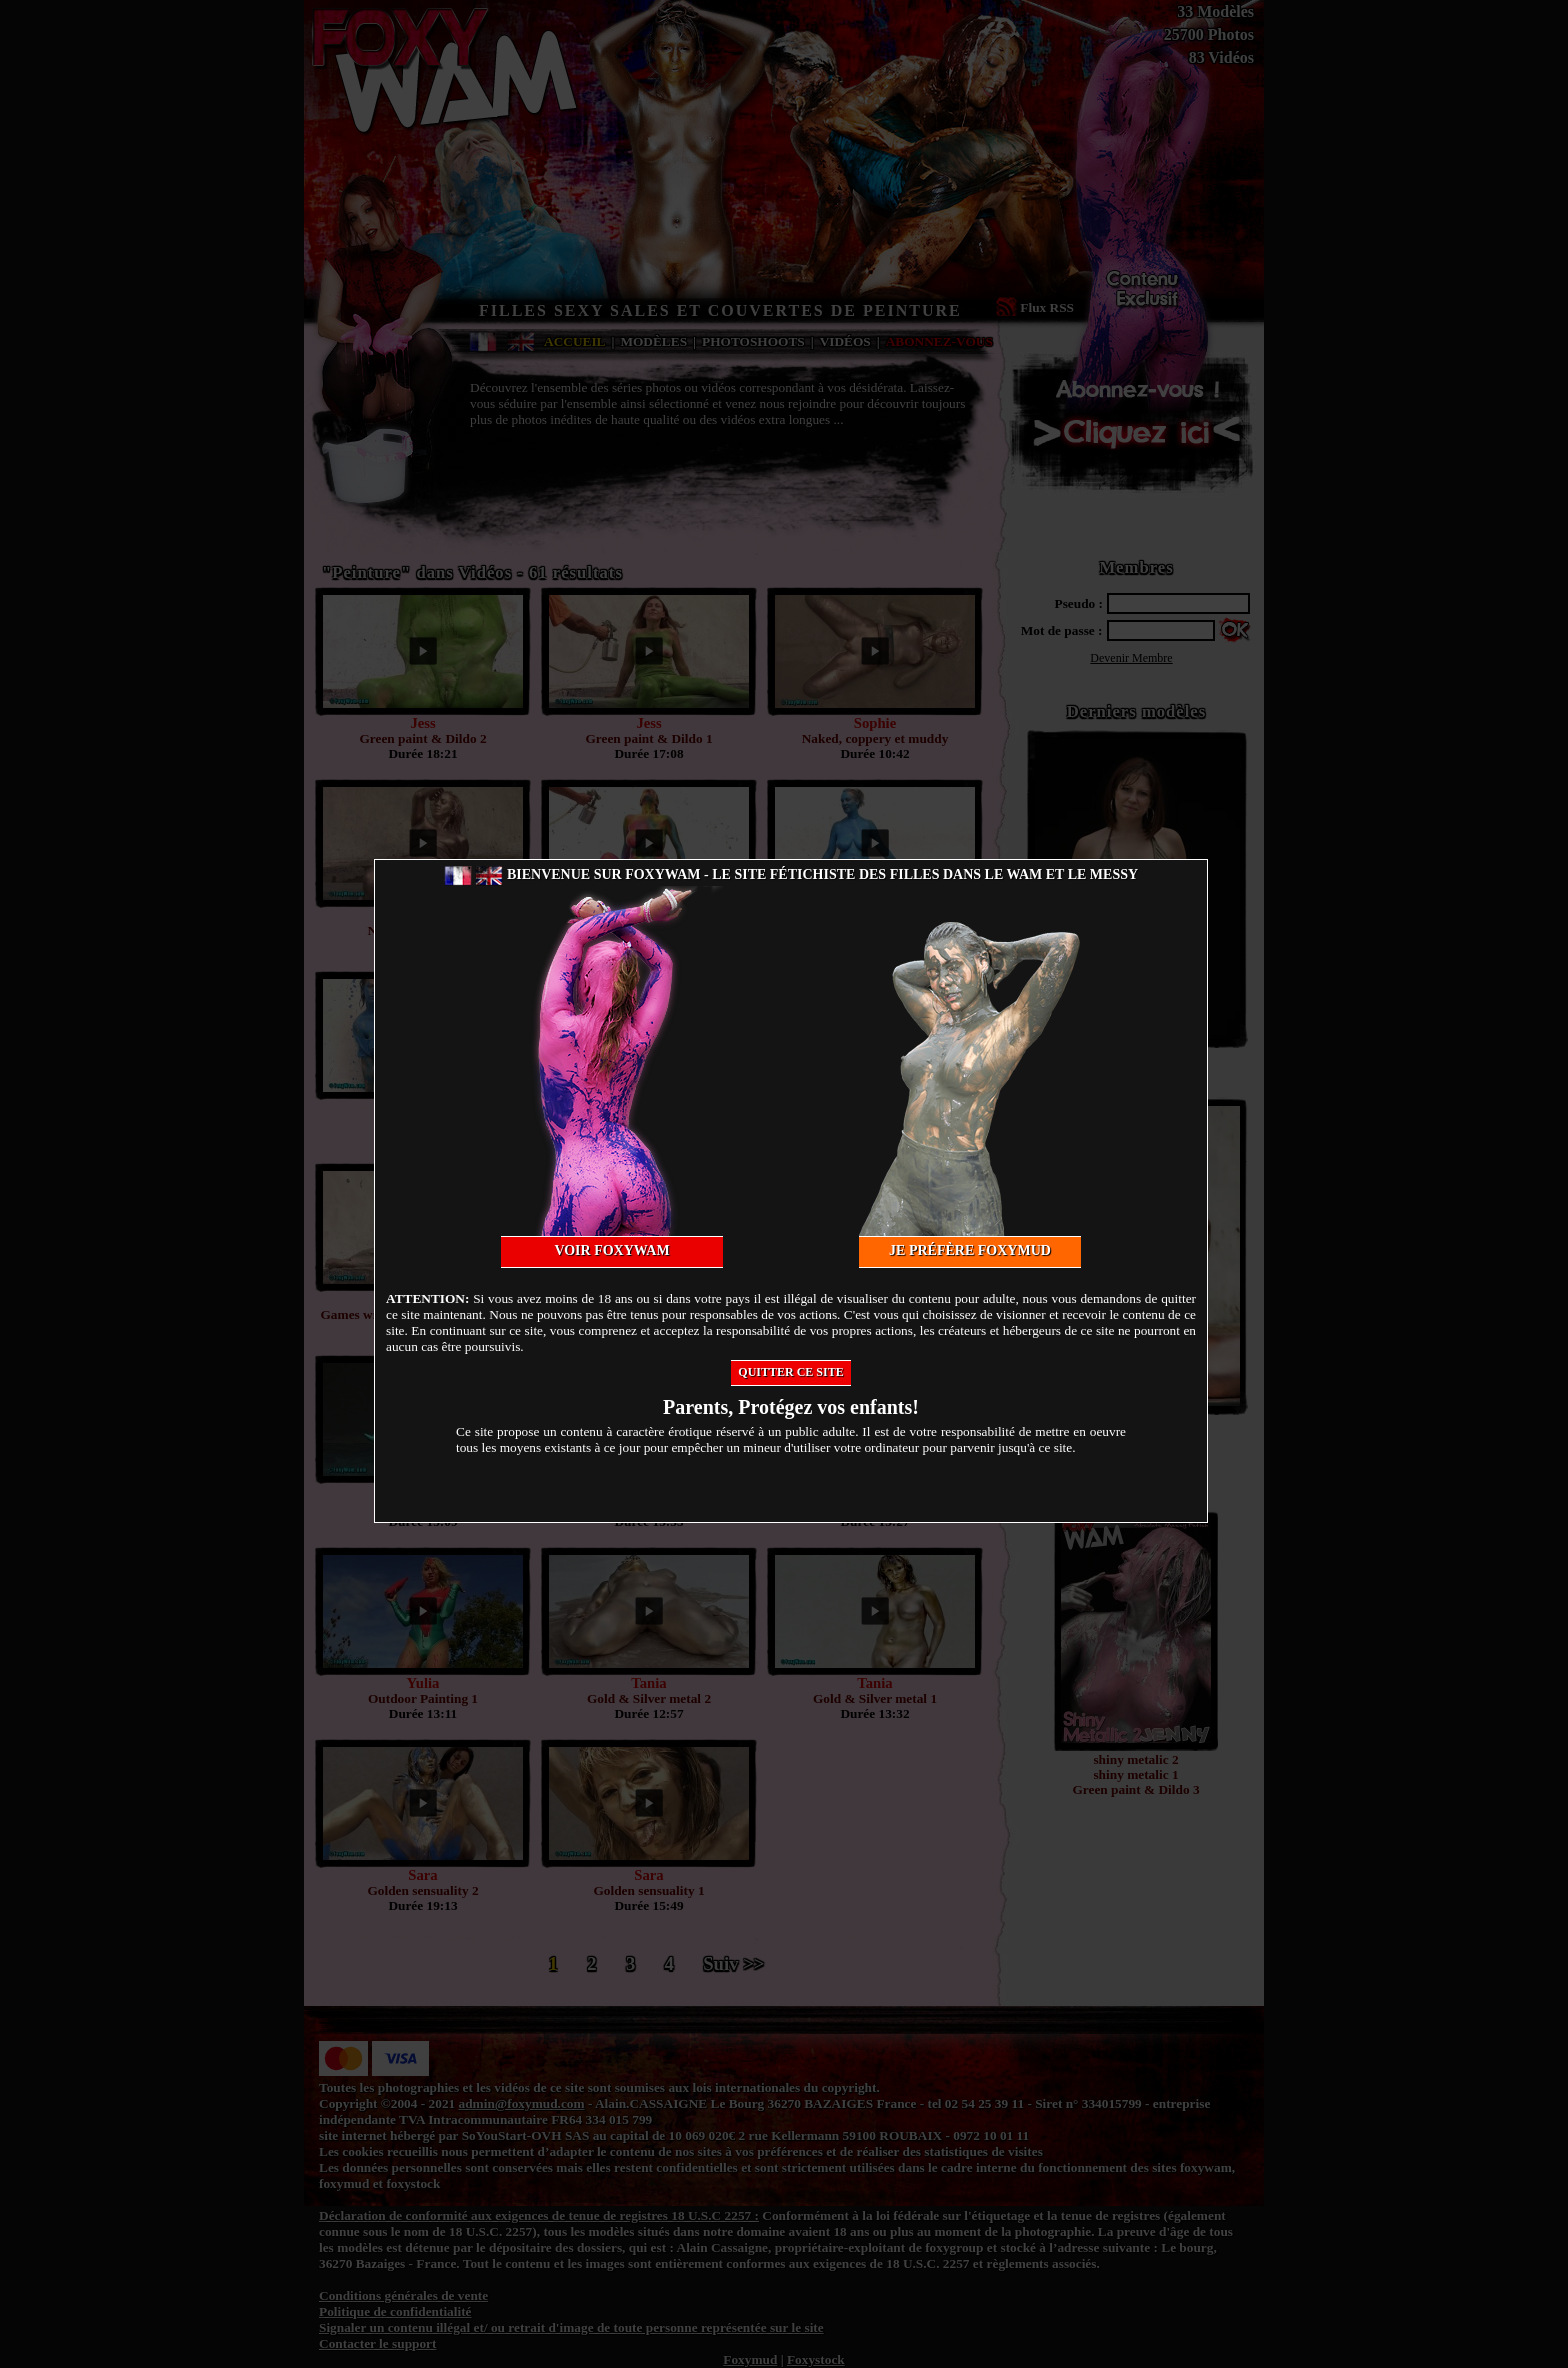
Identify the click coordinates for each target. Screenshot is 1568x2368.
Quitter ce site (790, 1372)
